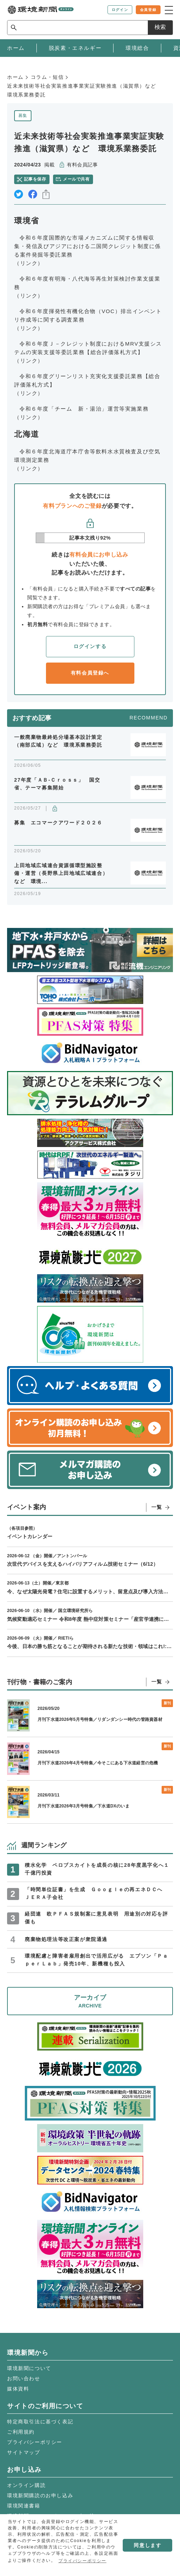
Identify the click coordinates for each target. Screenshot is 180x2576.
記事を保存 (35, 179)
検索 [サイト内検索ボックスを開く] (160, 27)
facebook (32, 194)
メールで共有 (76, 179)
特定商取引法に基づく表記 (40, 2421)
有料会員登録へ (90, 673)
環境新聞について (29, 2368)
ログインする (90, 646)
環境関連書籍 (23, 2506)
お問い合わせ (23, 2378)
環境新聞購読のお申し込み (40, 2495)
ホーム (15, 77)
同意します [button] (147, 2545)
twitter (18, 194)
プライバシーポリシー (34, 2442)
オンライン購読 (26, 2485)
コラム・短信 (47, 77)
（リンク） (28, 263)
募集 (22, 115)
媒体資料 (18, 2389)
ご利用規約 (21, 2432)
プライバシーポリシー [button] (82, 2560)
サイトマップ (23, 2452)
